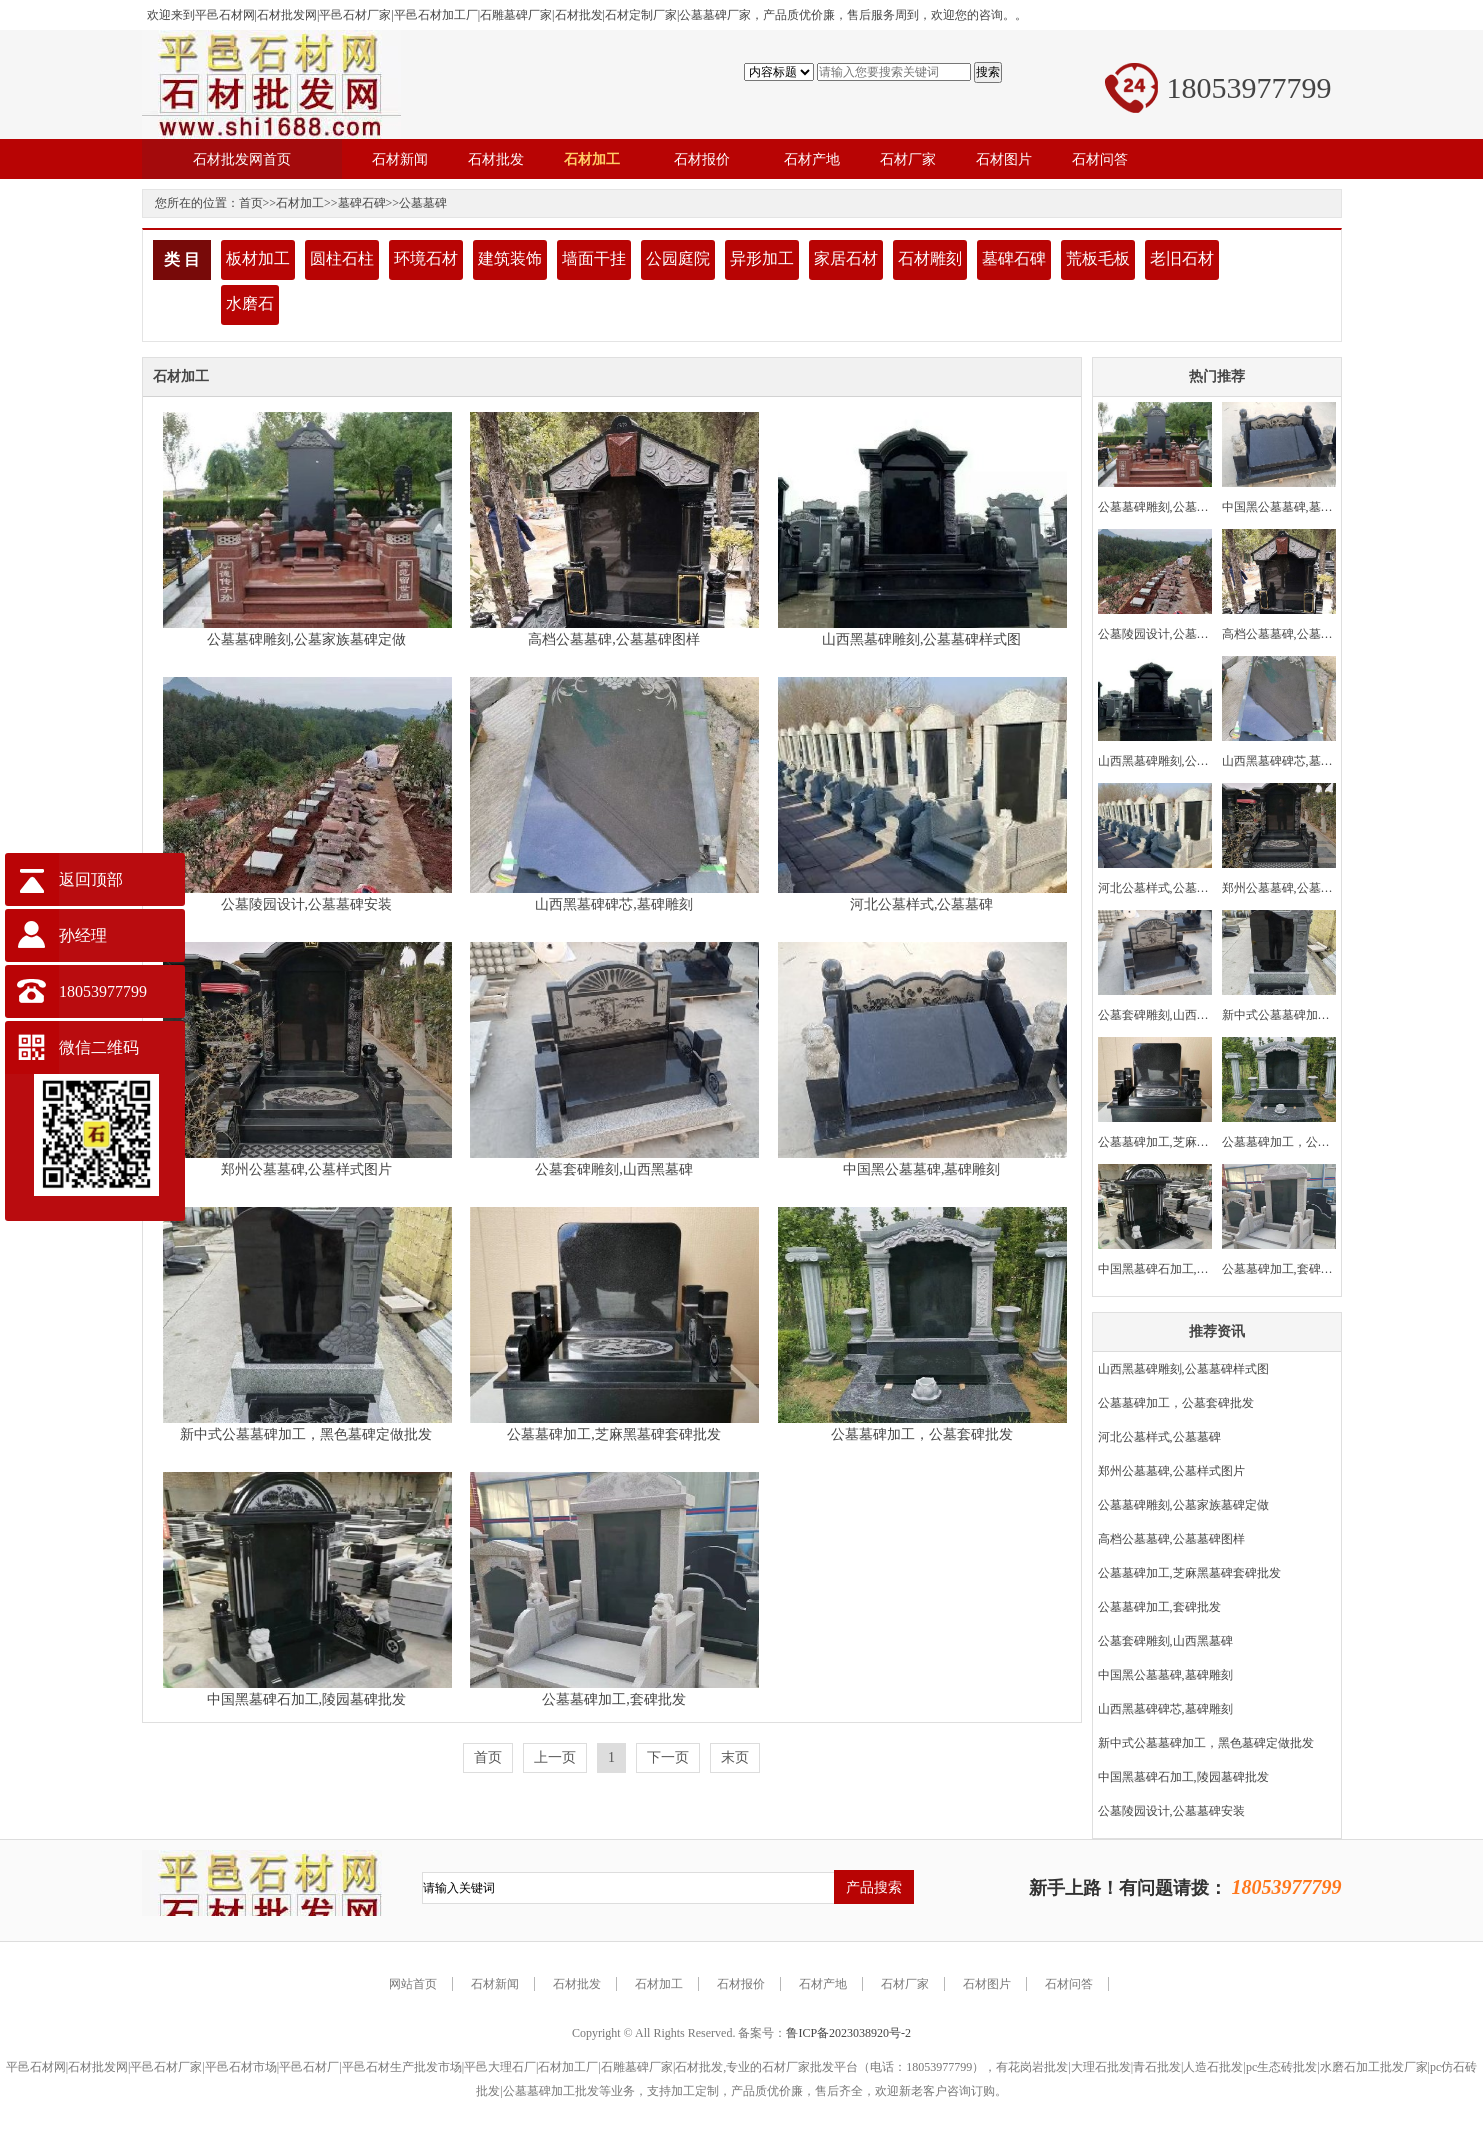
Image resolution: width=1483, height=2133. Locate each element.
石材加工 (300, 203)
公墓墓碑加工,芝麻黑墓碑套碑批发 (614, 1434)
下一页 (668, 1757)
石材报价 (741, 1984)
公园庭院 (678, 258)
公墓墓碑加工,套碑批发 (614, 1699)
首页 (251, 203)
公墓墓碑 (423, 203)
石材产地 (823, 1984)
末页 (735, 1757)
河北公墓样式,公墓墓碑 (922, 904)
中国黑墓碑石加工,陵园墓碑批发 (307, 1699)
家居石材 (846, 258)
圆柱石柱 (342, 258)
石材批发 (577, 1984)
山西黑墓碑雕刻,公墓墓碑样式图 (922, 639)
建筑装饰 (510, 258)
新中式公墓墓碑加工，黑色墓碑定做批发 (306, 1434)
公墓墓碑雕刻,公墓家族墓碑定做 (307, 639)
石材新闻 (495, 1984)
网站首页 (413, 1984)
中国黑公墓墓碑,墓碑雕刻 (922, 1169)
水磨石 (250, 303)
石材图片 (987, 1984)
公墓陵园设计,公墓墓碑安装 (307, 904)
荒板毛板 (1098, 258)
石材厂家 (905, 1984)
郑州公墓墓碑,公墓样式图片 (307, 1169)
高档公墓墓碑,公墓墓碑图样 (614, 639)
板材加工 (258, 258)
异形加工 (762, 258)
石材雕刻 (930, 258)
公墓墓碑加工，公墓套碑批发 (922, 1434)
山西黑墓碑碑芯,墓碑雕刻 (614, 904)
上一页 (555, 1757)
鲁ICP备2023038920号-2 (848, 2033)
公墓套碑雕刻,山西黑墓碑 (614, 1169)
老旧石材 (1182, 258)
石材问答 (1069, 1984)
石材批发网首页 (242, 159)
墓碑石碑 (362, 203)
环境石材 (426, 258)
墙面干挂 (594, 258)
